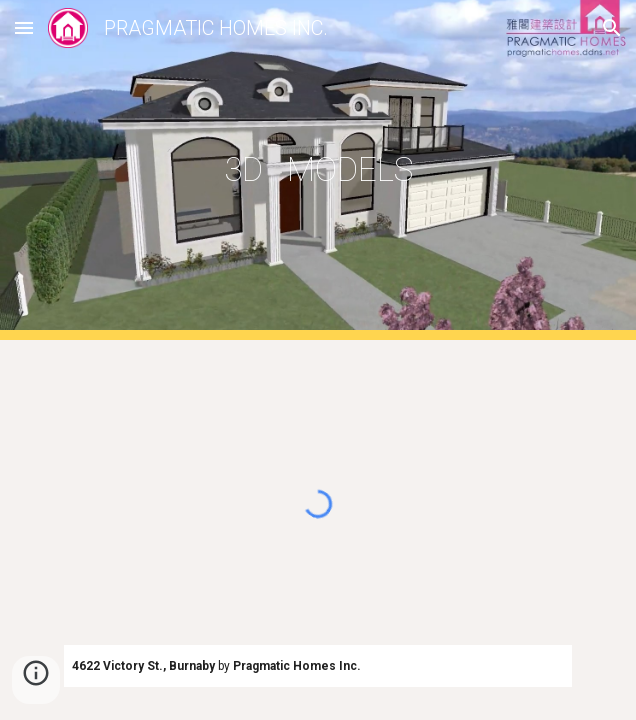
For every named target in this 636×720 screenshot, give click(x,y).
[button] (24, 27)
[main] (317, 169)
